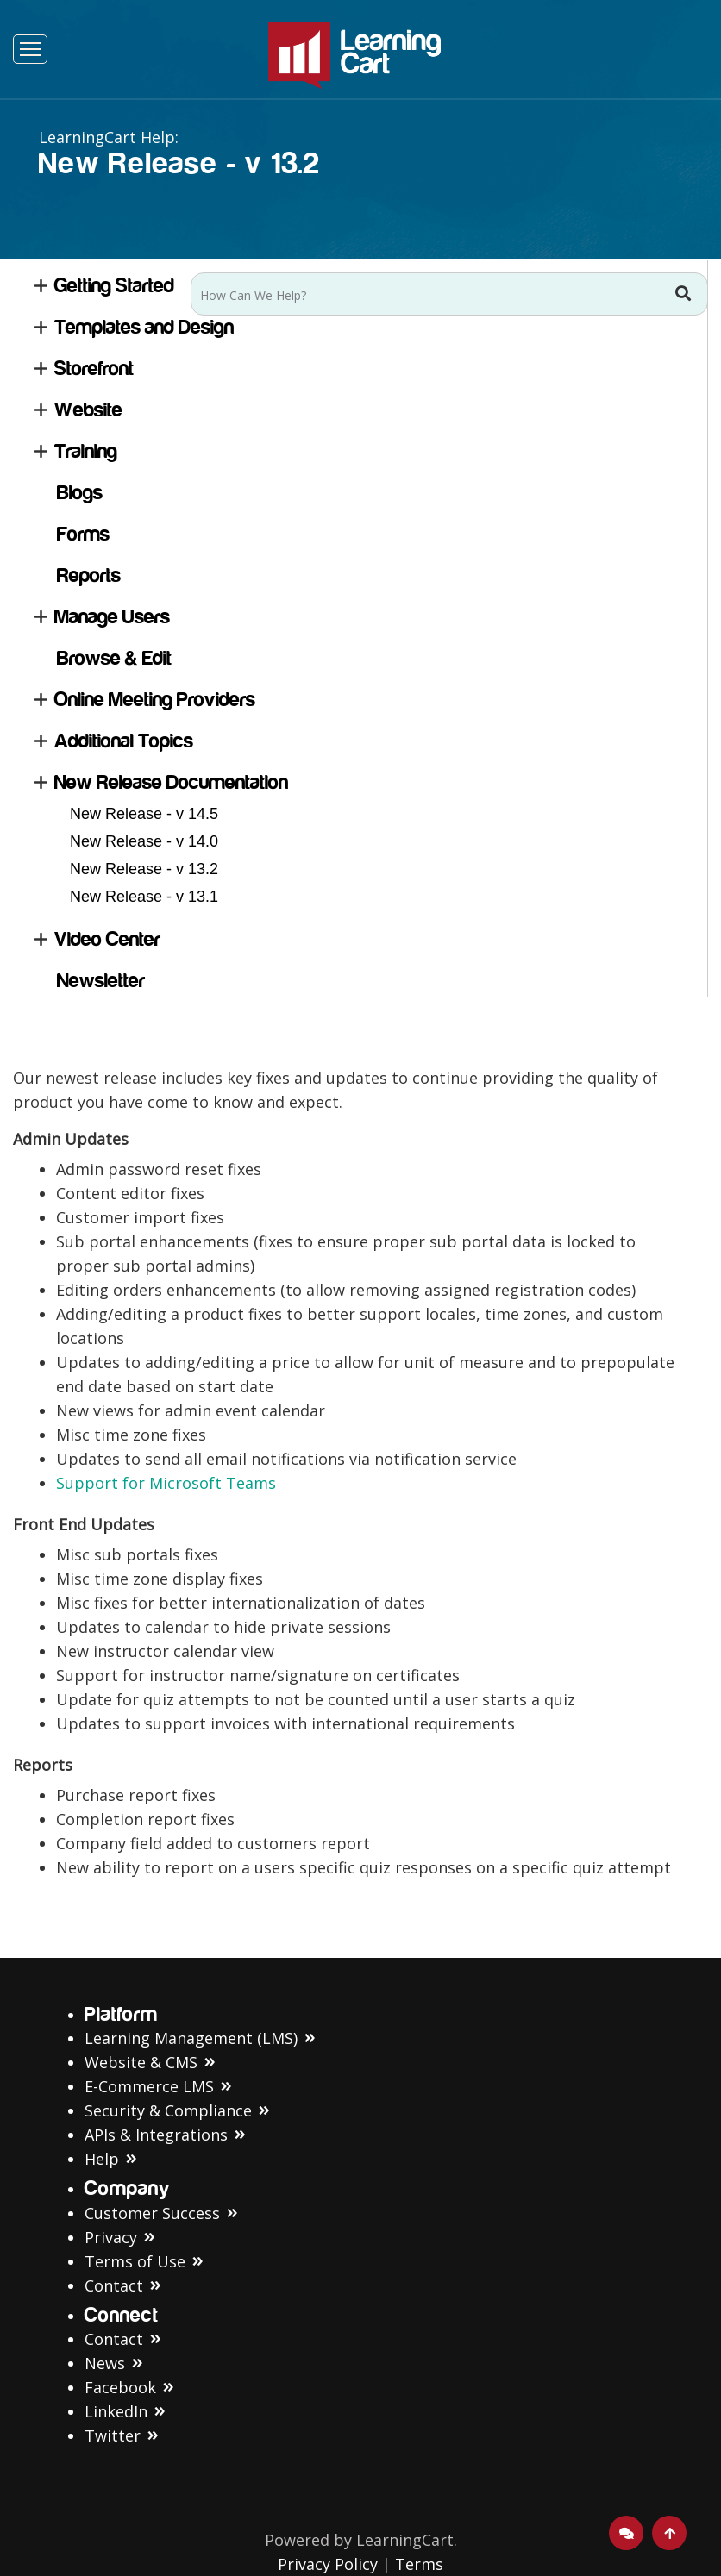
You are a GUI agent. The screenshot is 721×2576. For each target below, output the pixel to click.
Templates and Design (144, 327)
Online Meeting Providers (154, 699)
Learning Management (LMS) (191, 2038)
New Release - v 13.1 (144, 896)
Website (88, 410)
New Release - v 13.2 (144, 869)
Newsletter (101, 980)
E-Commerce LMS (149, 2086)
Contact (114, 2285)
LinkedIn (116, 2411)
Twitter (113, 2435)
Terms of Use (135, 2261)
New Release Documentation (171, 782)
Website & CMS (141, 2062)
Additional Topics (123, 741)
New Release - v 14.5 (144, 813)
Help (102, 2158)
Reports (89, 575)
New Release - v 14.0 (144, 841)
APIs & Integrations (156, 2134)
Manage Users (112, 616)
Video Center (107, 939)
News (105, 2363)
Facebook (120, 2387)
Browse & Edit (114, 658)
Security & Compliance (168, 2110)
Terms (419, 2564)
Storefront (94, 368)
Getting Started (114, 285)
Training (85, 451)
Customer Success (152, 2213)
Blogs (80, 492)
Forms (83, 534)
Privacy (111, 2237)
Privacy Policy (328, 2564)
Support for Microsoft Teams (166, 1482)
